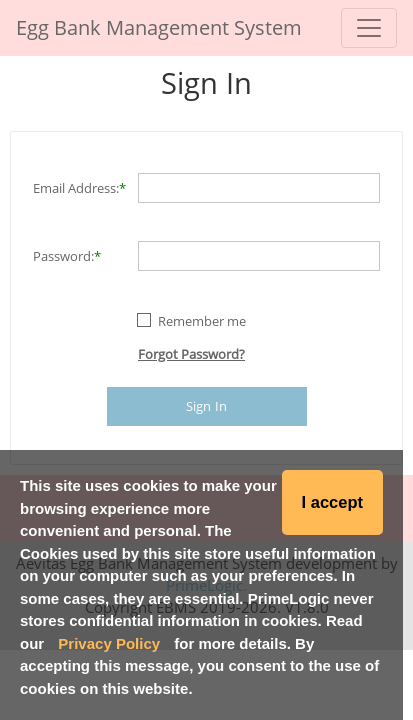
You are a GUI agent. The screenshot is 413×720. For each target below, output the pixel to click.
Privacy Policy (109, 643)
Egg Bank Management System (159, 27)
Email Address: (76, 188)
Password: (63, 256)
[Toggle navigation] (369, 28)
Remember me (202, 321)
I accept (332, 502)
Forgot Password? (191, 354)
